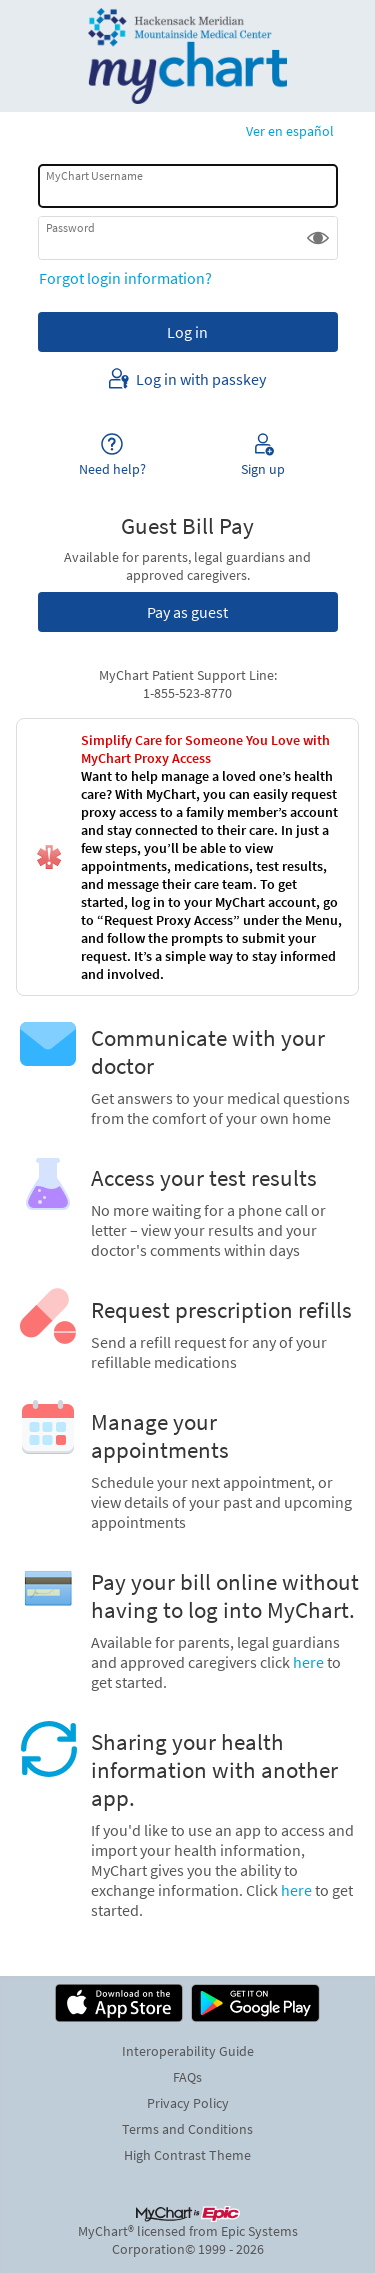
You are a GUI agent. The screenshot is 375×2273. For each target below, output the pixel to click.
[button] (318, 238)
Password (70, 227)
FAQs (187, 2077)
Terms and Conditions (187, 2129)
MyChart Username (94, 175)
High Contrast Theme (187, 2155)
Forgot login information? (125, 278)
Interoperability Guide (188, 2051)
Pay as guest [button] (187, 612)
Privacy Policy (188, 2103)
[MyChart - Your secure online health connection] (187, 56)
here (308, 1662)
